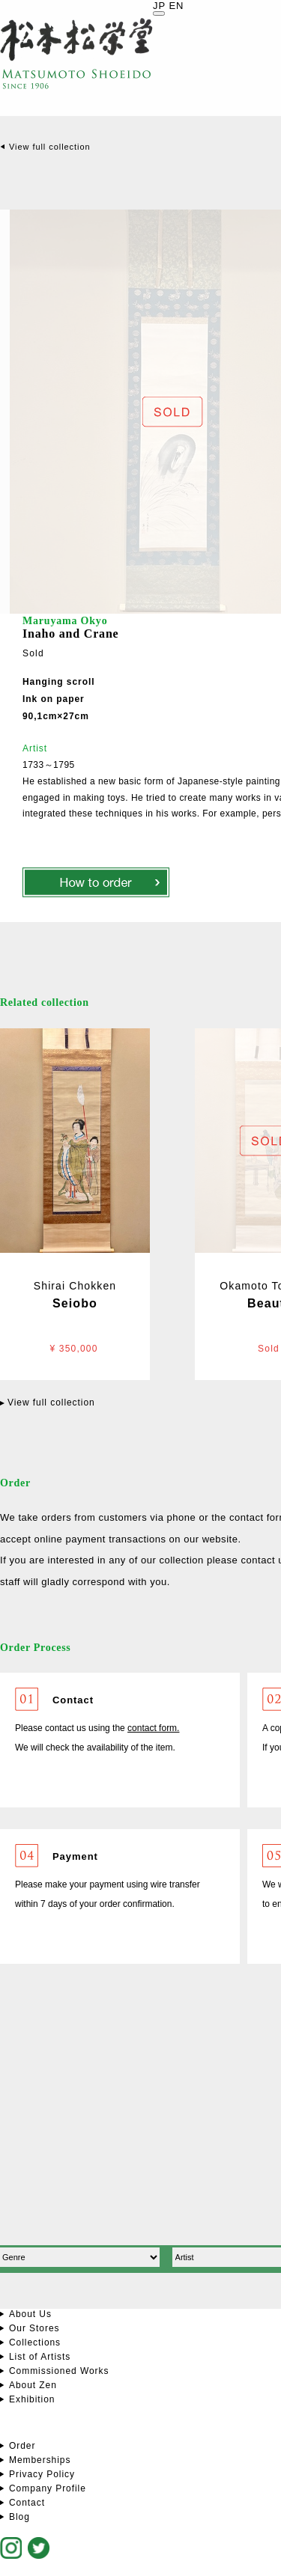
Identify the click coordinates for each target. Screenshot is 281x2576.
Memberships (39, 2460)
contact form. (153, 1728)
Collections (35, 2342)
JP (159, 5)
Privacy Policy (42, 2474)
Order (22, 2446)
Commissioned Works (59, 2371)
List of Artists (39, 2356)
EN (176, 5)
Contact (27, 2502)
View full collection (50, 146)
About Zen (33, 2385)
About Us (30, 2314)
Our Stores (34, 2328)
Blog (19, 2517)
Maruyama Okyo (64, 620)
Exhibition (32, 2399)
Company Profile (47, 2488)
